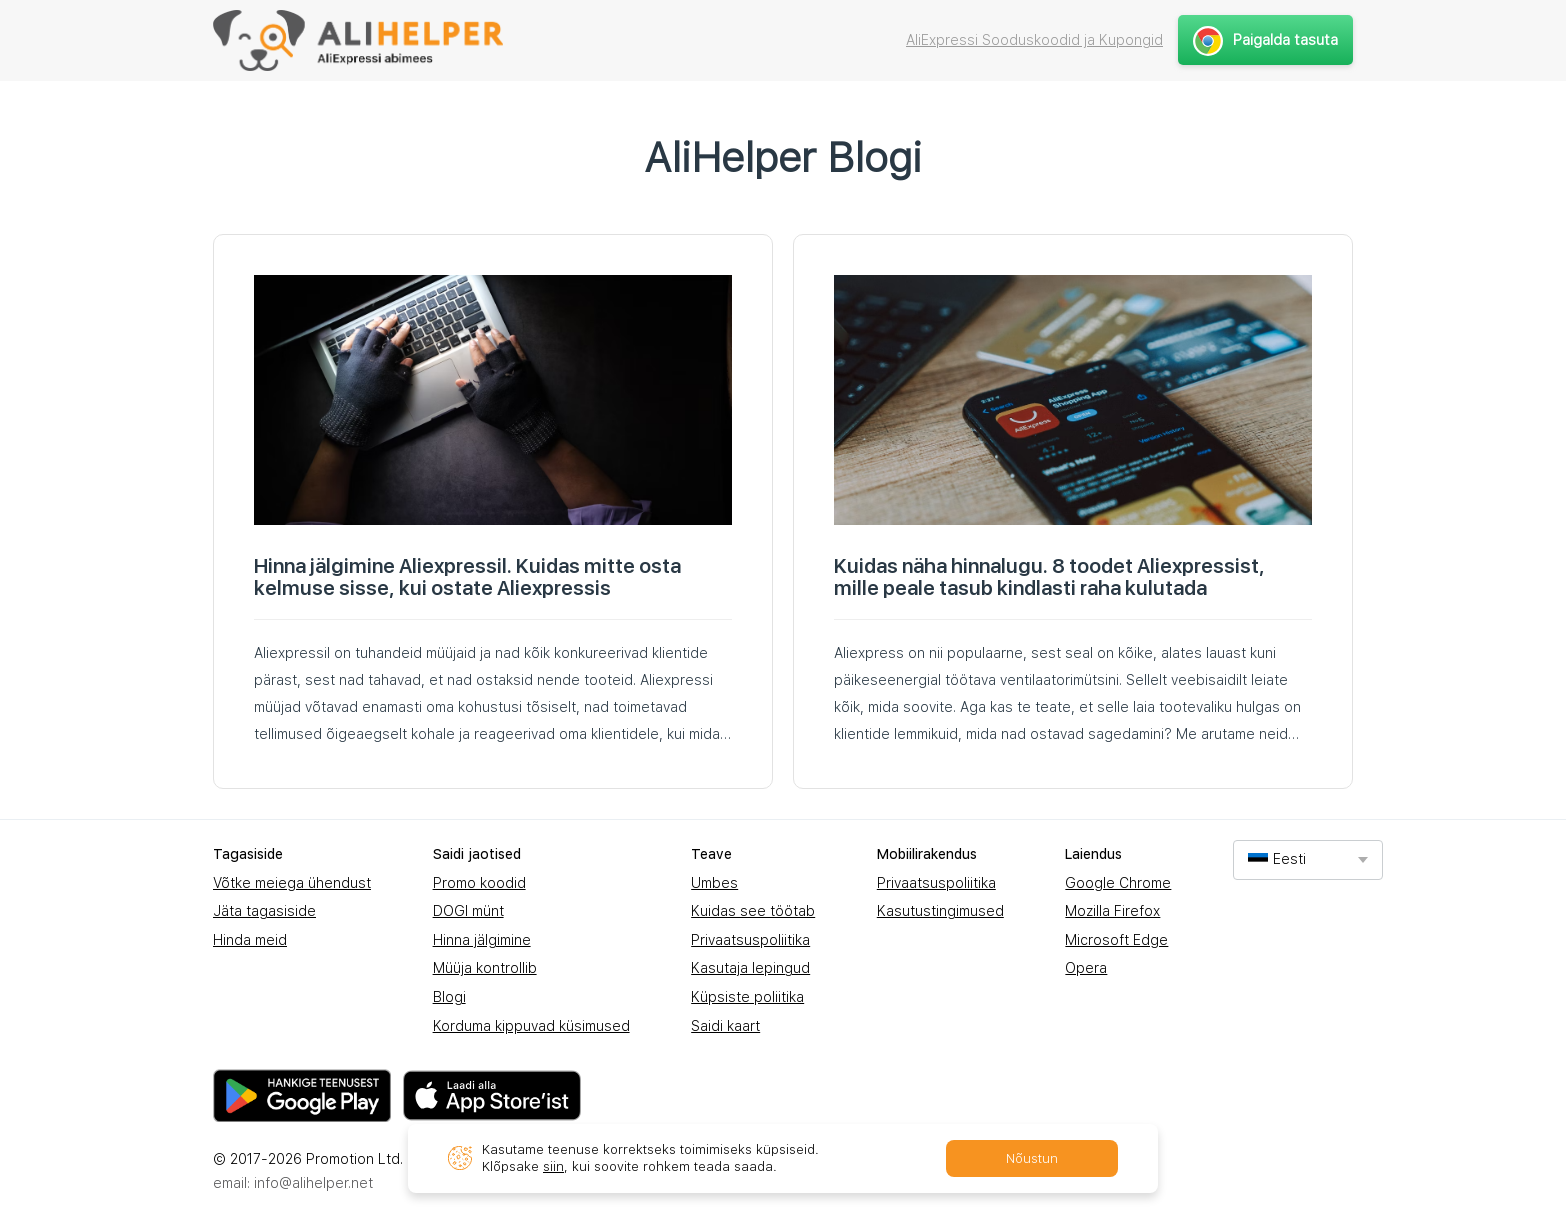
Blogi (449, 997)
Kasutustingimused (940, 911)
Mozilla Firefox (1112, 911)
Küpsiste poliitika (747, 997)
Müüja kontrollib (485, 968)
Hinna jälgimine (482, 940)
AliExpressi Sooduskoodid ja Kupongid (1034, 40)
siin (553, 1166)
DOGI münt (468, 911)
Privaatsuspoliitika (750, 940)
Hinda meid (250, 940)
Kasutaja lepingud (750, 968)
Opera (1086, 968)
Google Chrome (1118, 883)
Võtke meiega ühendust (292, 883)
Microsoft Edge (1116, 940)
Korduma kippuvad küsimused (531, 1026)
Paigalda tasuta (1265, 40)
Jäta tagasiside (264, 911)
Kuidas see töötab (753, 911)
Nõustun (1032, 1158)
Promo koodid (479, 883)
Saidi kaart (725, 1026)
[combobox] (1308, 859)
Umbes (714, 883)
